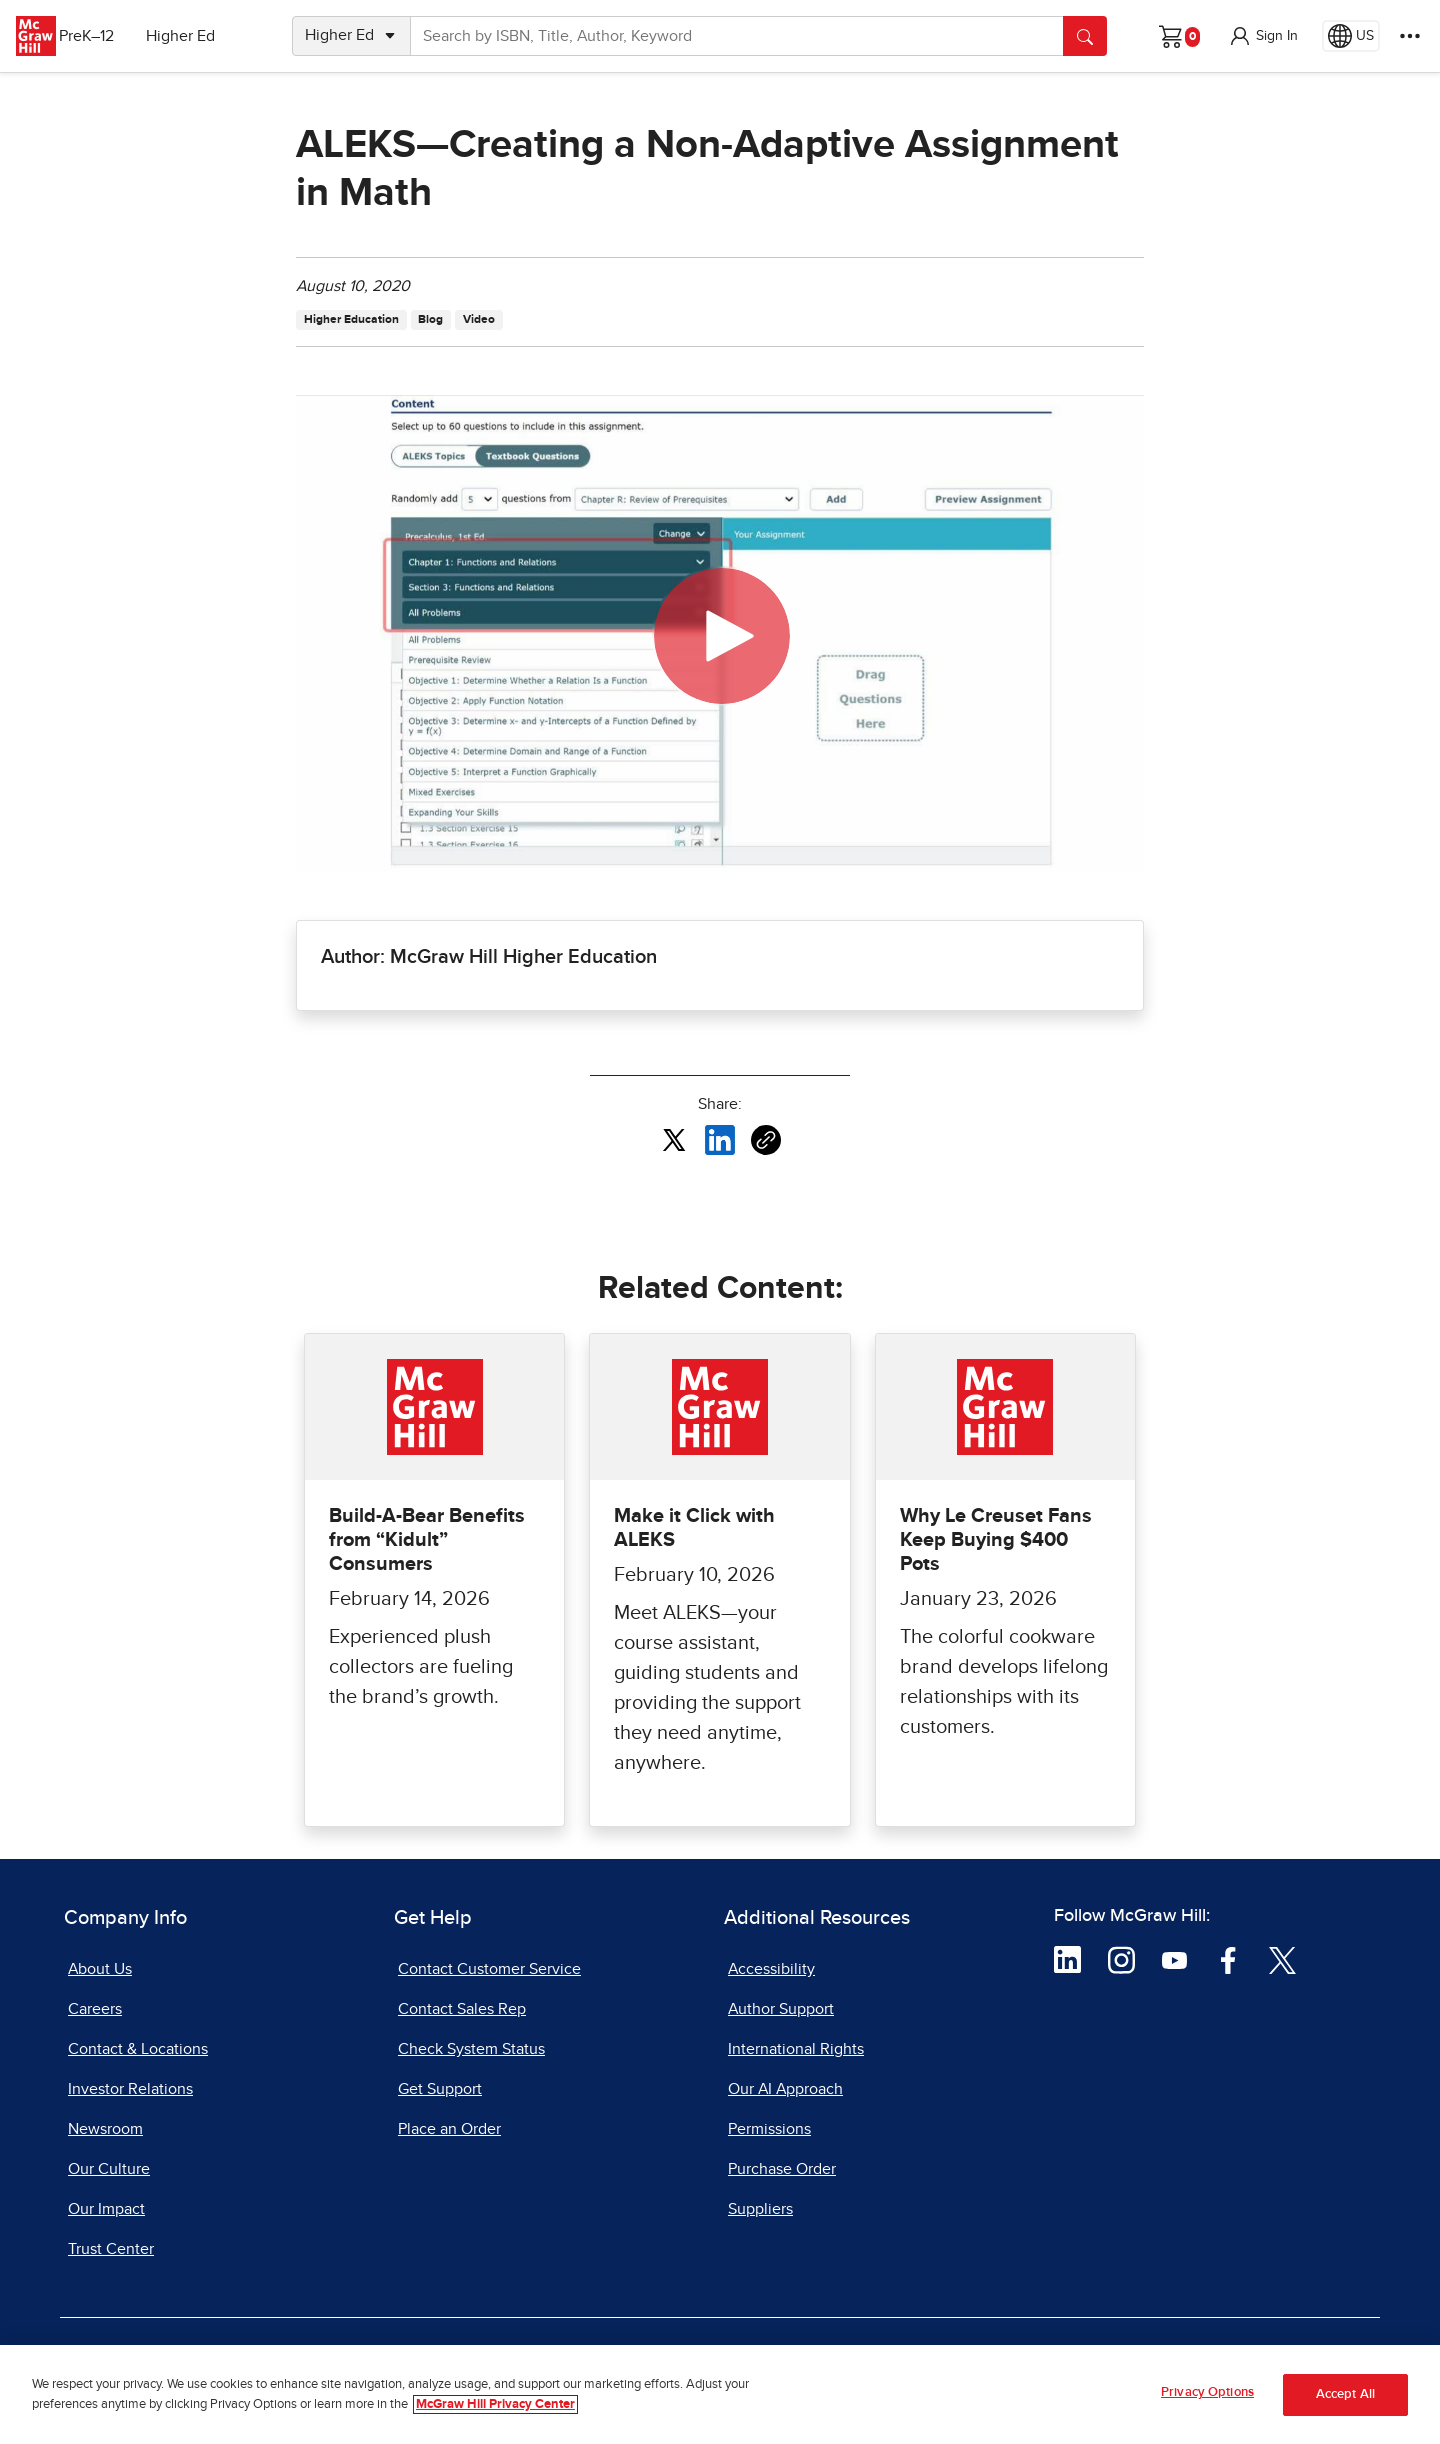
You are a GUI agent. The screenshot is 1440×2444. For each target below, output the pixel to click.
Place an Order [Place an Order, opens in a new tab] (449, 2129)
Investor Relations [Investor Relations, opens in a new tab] (130, 2089)
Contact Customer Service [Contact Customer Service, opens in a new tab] (489, 1969)
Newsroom (105, 2129)
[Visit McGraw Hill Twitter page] (1282, 1959)
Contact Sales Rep (462, 2009)
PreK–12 (107, 36)
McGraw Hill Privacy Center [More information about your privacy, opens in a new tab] (495, 2407)
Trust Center (111, 2249)
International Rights (796, 2049)
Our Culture (109, 2169)
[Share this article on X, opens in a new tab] (674, 1139)
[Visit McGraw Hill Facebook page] (1228, 1959)
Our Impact (106, 2209)
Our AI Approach (785, 2089)
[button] (1263, 36)
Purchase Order (782, 2169)
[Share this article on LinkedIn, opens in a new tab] (720, 1139)
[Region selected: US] (1351, 36)
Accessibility (771, 1969)
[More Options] (1410, 36)
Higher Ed (201, 36)
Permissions (769, 2129)
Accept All (1345, 2397)
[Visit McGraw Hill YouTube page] (1174, 1959)
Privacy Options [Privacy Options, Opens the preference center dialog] (1207, 2395)
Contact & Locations (138, 2049)
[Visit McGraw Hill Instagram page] (1121, 1959)
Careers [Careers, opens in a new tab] (95, 2009)
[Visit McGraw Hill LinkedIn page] (1067, 1959)
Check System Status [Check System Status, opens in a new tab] (471, 2049)
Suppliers (760, 2209)
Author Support (781, 2009)
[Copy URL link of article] (766, 1140)
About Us (100, 1969)
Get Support (440, 2089)
